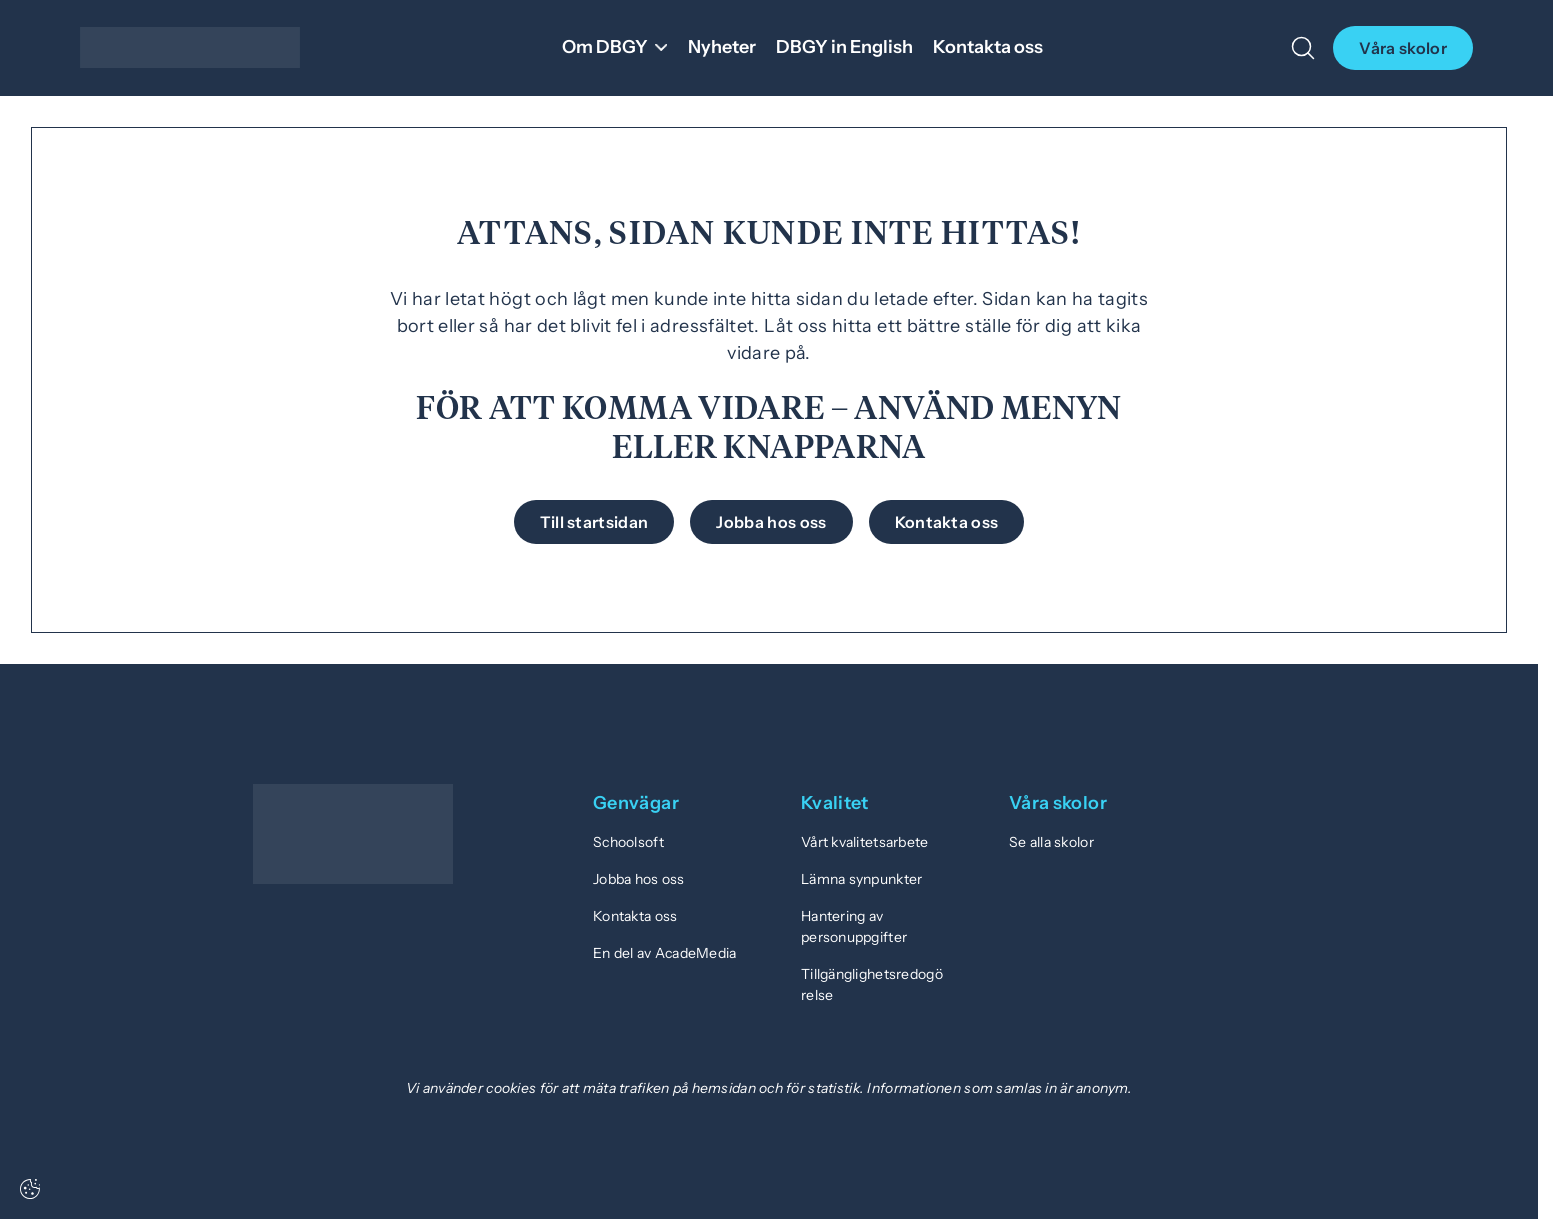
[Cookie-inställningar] (30, 1189)
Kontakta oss (988, 47)
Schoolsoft (628, 842)
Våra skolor (1403, 48)
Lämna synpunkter (861, 879)
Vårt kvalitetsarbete (865, 842)
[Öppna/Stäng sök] (1303, 48)
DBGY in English (844, 47)
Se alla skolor (1051, 842)
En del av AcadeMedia (665, 953)
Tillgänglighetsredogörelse (872, 984)
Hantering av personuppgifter (854, 926)
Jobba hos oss (639, 879)
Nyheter (722, 47)
